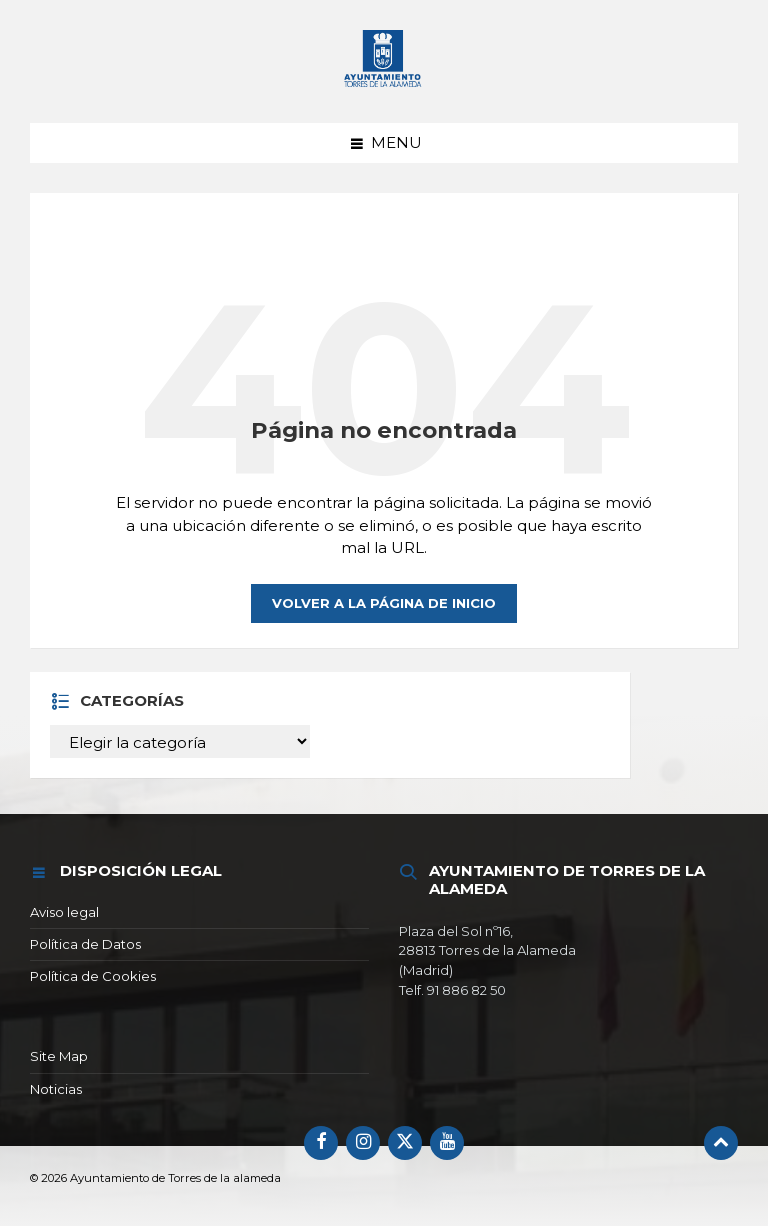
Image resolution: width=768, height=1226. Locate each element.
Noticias (56, 1089)
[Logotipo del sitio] (384, 59)
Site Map (59, 1056)
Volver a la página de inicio (384, 603)
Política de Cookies (93, 976)
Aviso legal (64, 912)
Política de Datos (85, 944)
